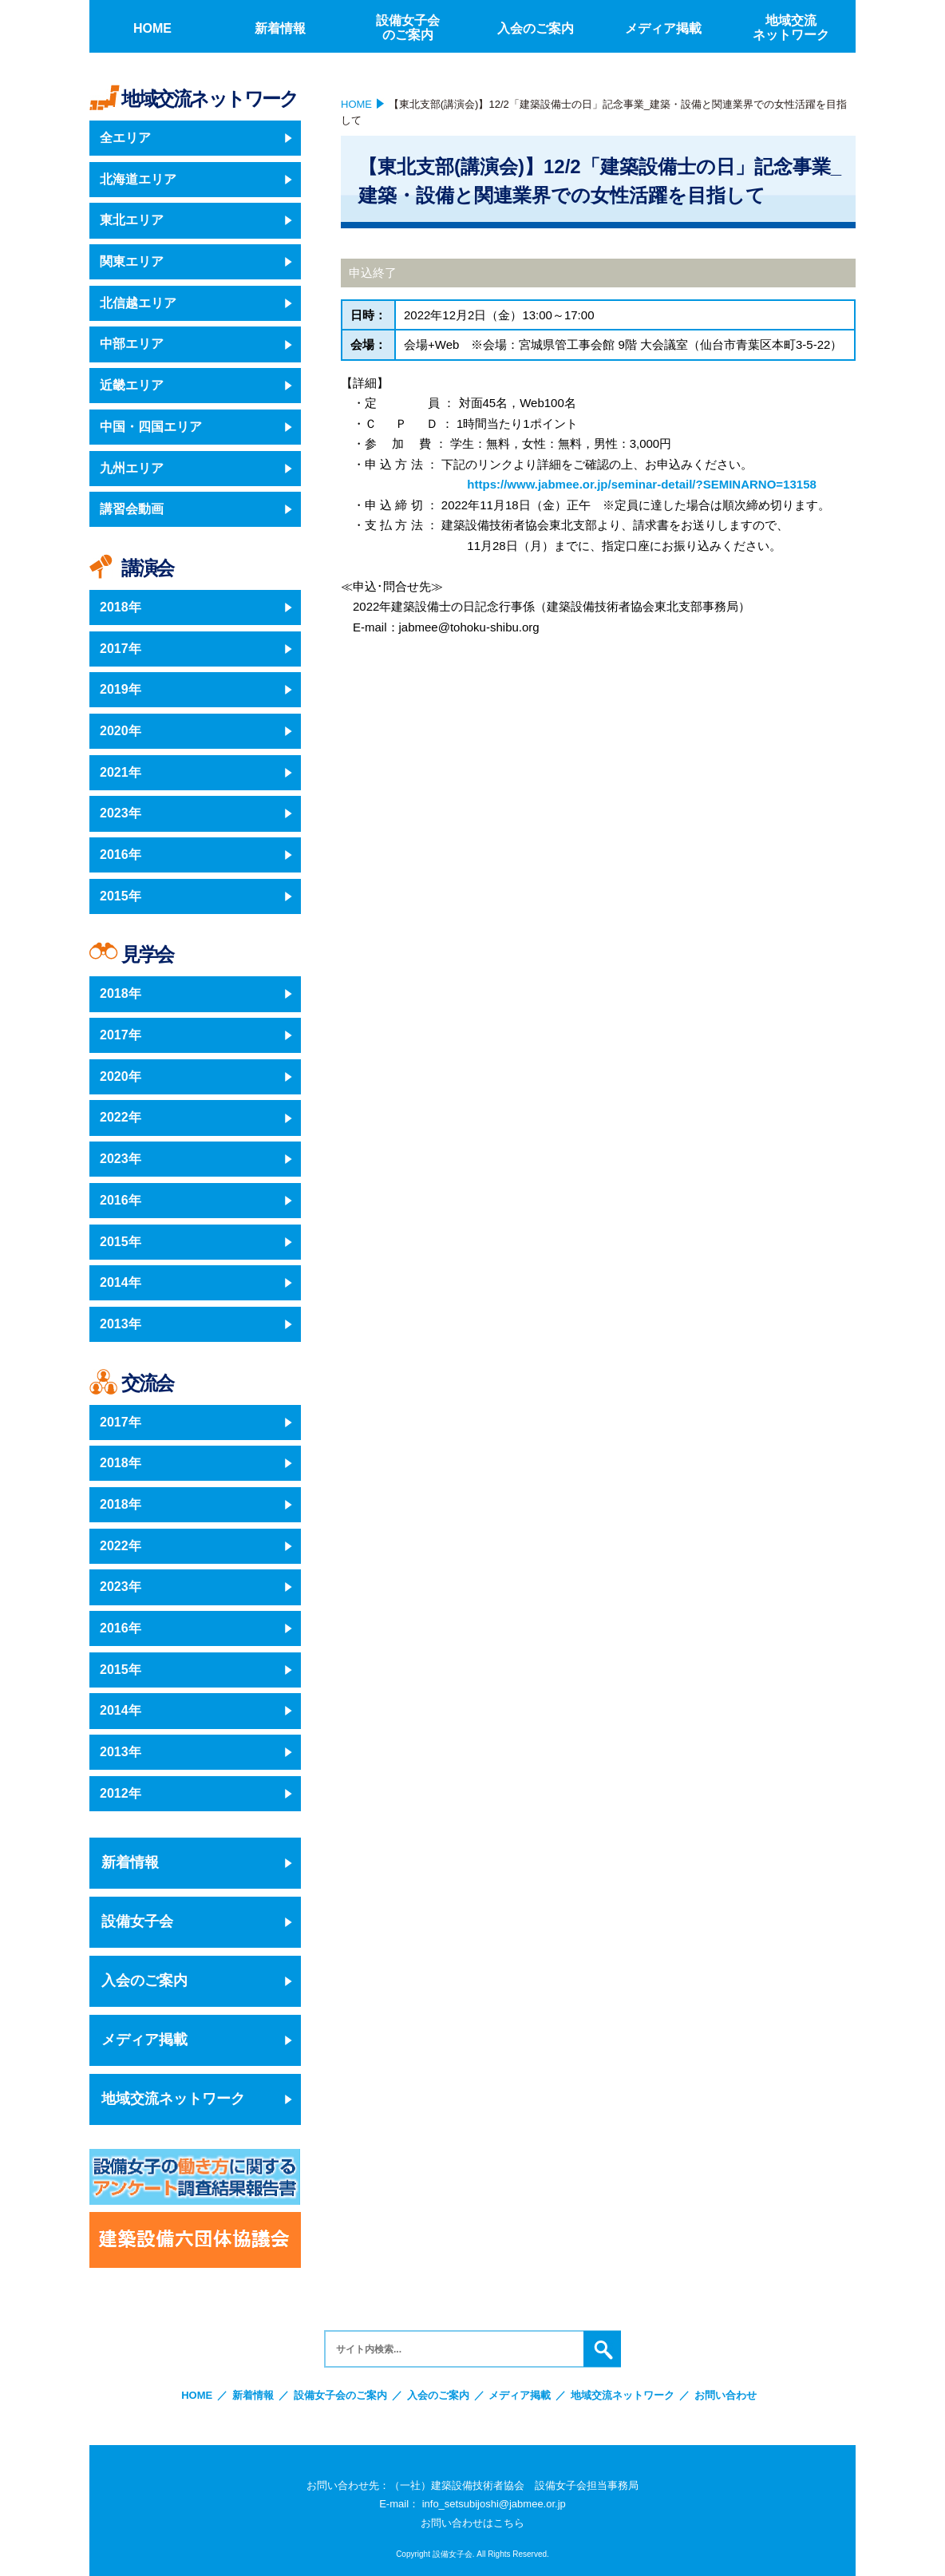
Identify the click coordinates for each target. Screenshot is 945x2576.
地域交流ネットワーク (173, 2099)
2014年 (120, 1282)
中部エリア (132, 343)
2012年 (120, 1793)
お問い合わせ (725, 2395)
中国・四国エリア (151, 426)
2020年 (120, 731)
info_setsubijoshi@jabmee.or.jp (494, 2504)
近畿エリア (132, 385)
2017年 (120, 648)
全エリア (125, 137)
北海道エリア (138, 179)
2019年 (120, 689)
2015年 (120, 896)
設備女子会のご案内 (340, 2395)
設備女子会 (137, 1921)
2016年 (120, 854)
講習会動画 (132, 509)
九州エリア (132, 468)
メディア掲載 (144, 2040)
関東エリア (132, 261)
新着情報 (130, 1862)
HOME (356, 104)
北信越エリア (138, 303)
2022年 (120, 1117)
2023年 (120, 813)
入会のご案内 (144, 1980)
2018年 (120, 607)
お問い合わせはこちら (472, 2523)
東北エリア (132, 220)
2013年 (120, 1324)
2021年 (120, 772)
